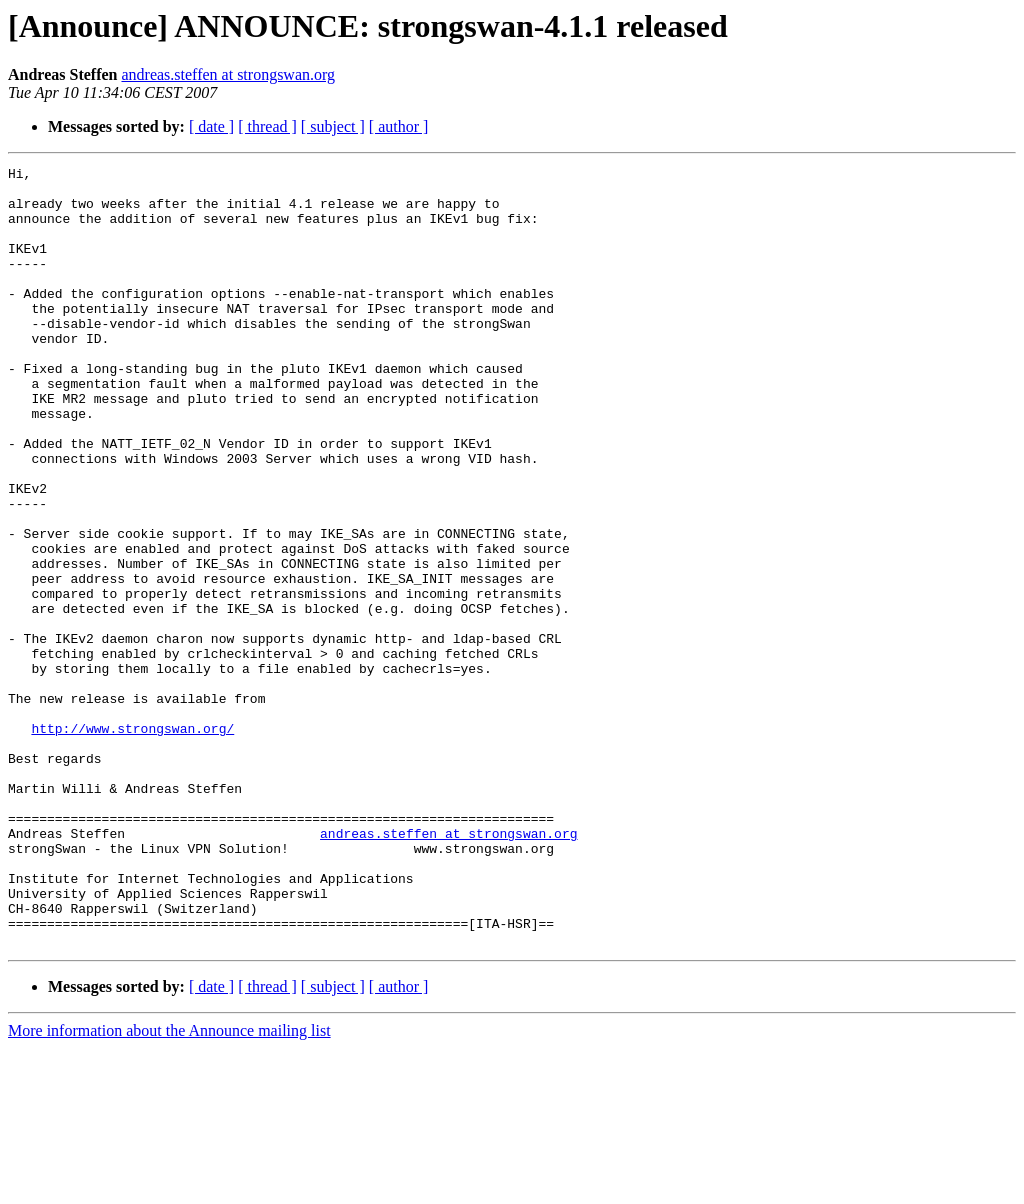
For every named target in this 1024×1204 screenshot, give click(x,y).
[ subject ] (333, 126)
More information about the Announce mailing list (169, 1186)
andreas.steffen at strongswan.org (228, 74)
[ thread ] (267, 126)
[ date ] (211, 126)
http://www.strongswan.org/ (132, 842)
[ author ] (399, 126)
